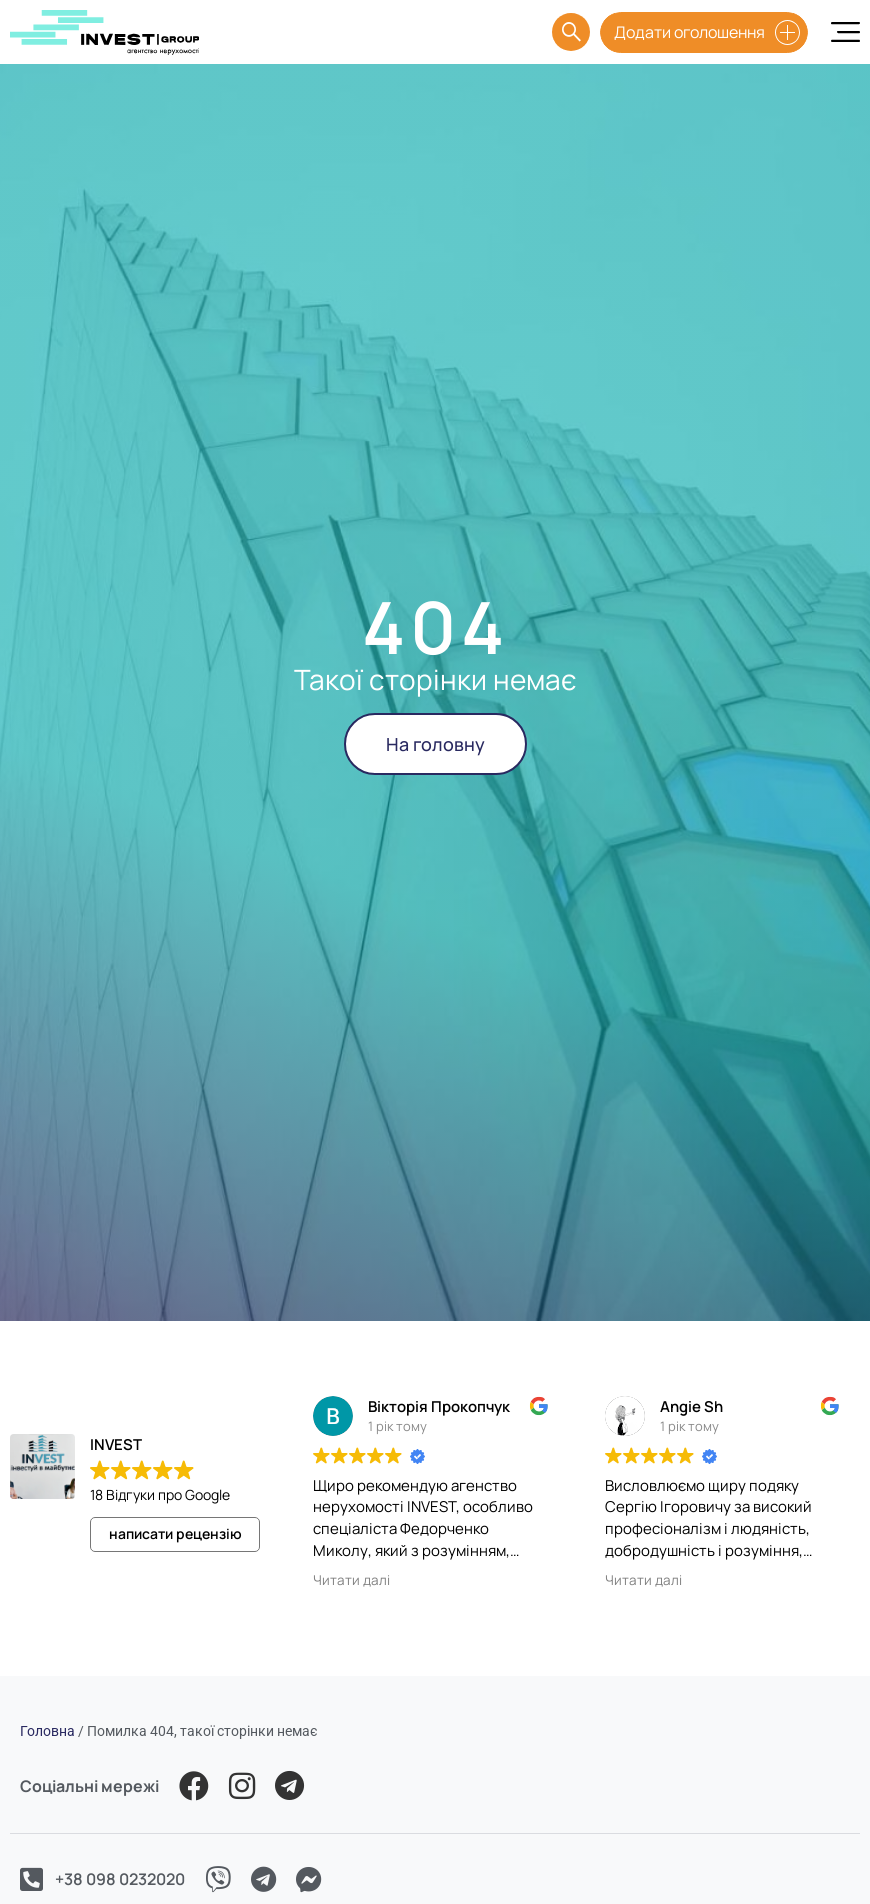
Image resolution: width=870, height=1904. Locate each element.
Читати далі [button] (351, 1580)
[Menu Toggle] (845, 32)
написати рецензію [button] (175, 1533)
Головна (47, 1731)
